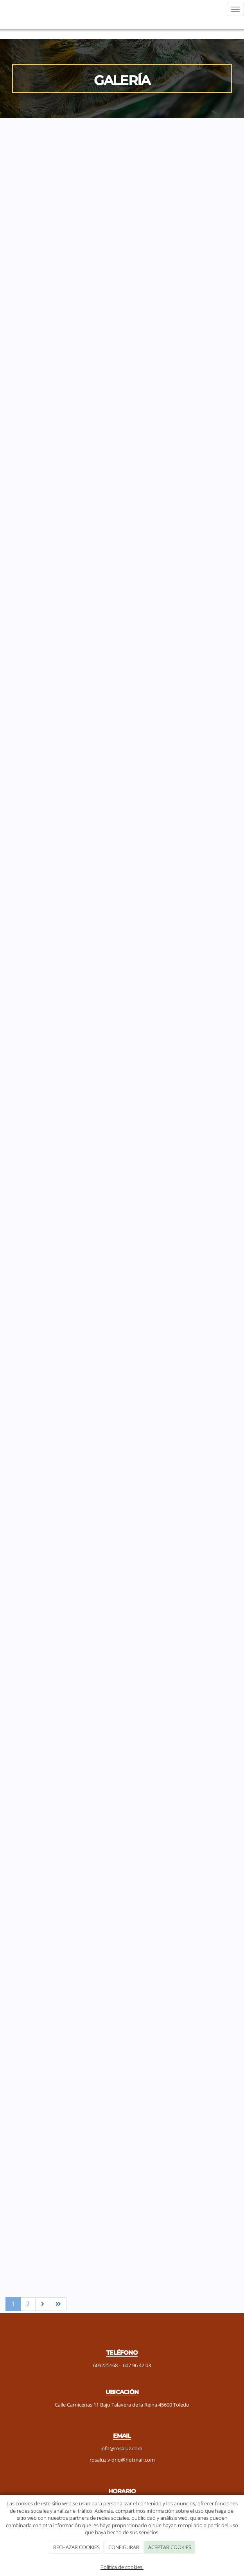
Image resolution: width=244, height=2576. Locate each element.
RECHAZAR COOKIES (76, 2547)
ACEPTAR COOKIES (169, 2547)
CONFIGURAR (123, 2547)
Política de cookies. (122, 2567)
